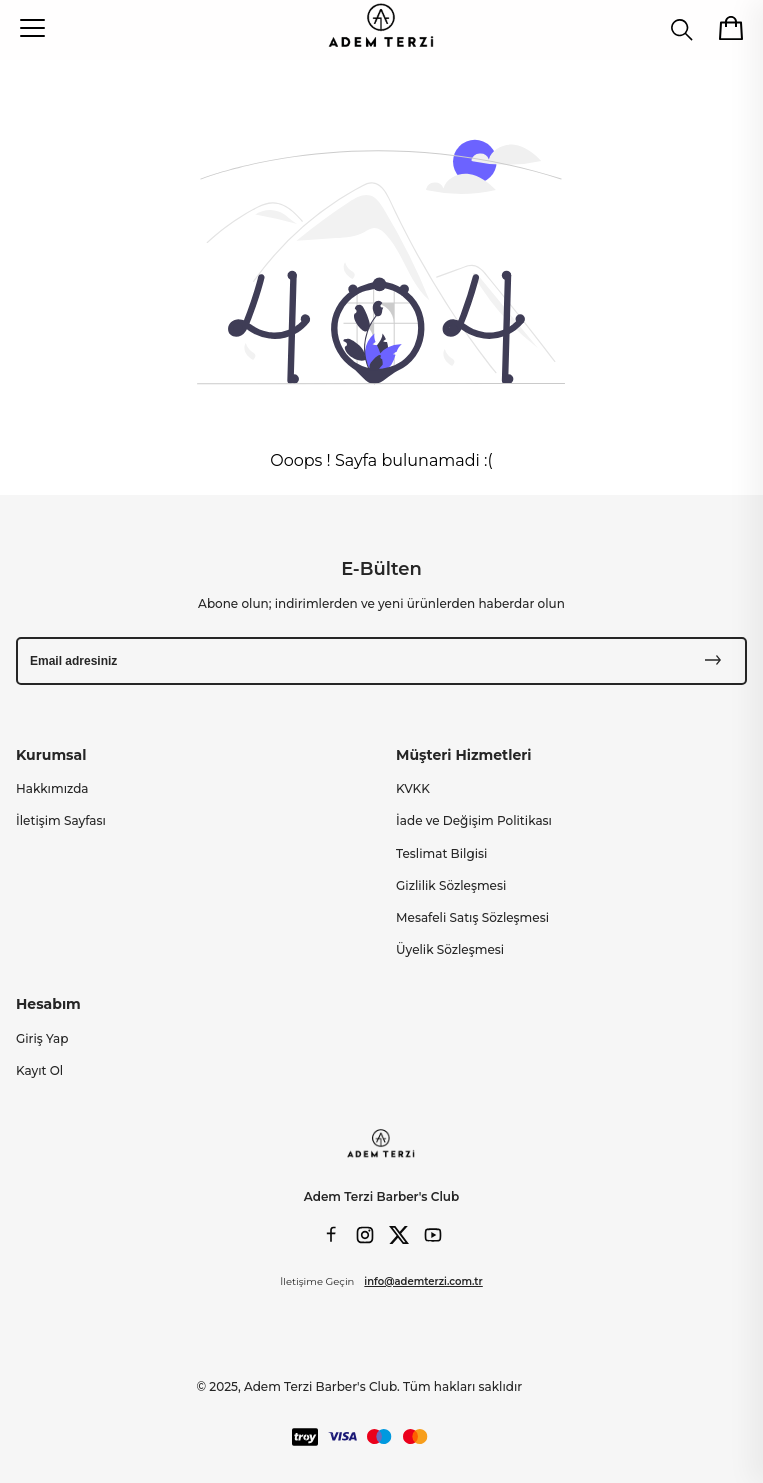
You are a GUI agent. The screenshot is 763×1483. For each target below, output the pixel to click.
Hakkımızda (52, 788)
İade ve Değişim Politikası (474, 820)
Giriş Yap (42, 1038)
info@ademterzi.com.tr (423, 1281)
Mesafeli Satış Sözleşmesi (472, 917)
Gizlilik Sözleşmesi (451, 885)
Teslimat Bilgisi (441, 853)
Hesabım (48, 1004)
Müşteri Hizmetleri (463, 755)
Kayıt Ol (39, 1070)
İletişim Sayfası (61, 820)
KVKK (413, 788)
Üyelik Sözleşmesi (450, 949)
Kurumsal (51, 755)
